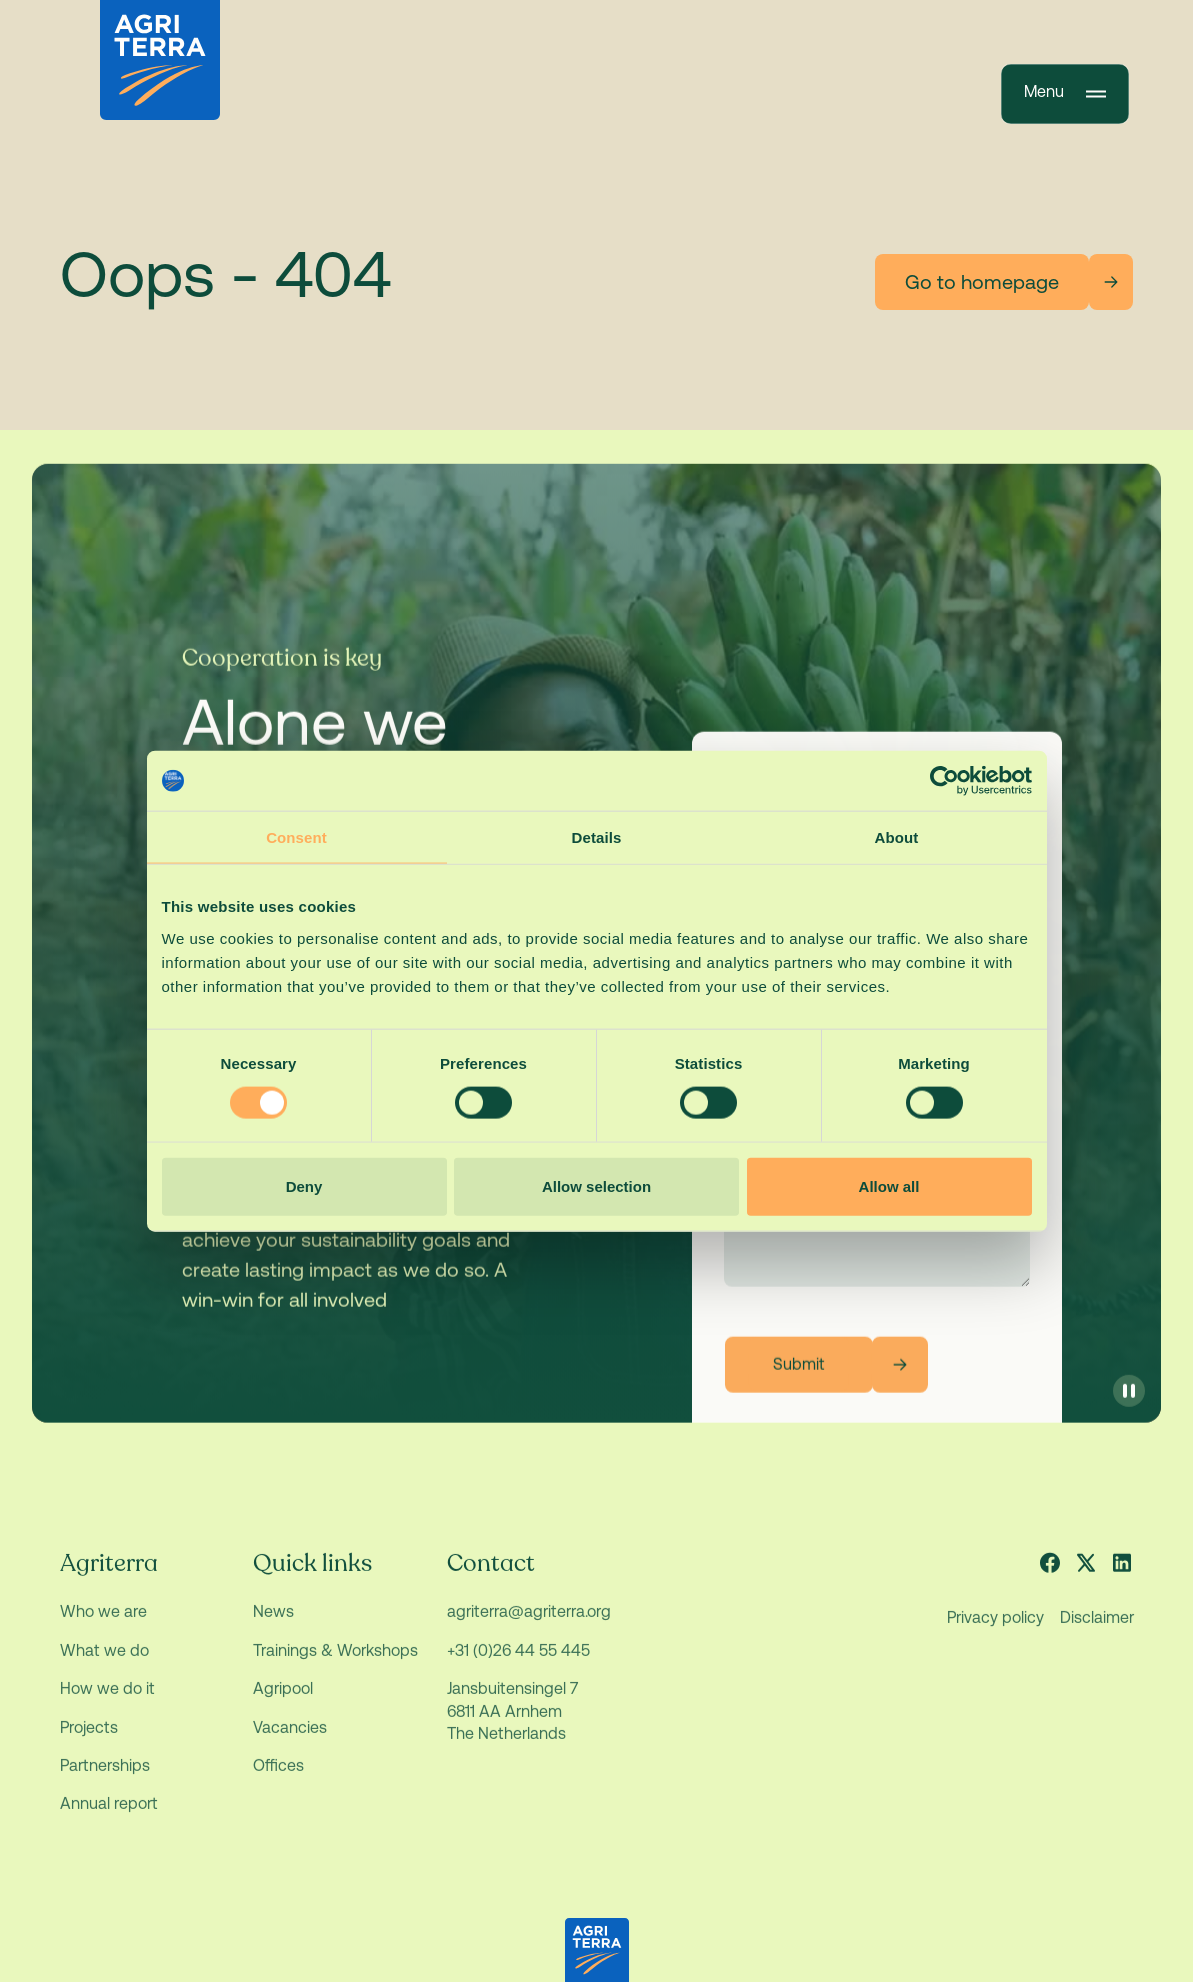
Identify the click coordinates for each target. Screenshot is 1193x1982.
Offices (278, 1781)
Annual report (109, 1819)
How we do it (107, 1704)
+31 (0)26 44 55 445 (517, 1666)
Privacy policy (994, 1633)
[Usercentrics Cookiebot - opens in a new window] (944, 781)
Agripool (283, 1704)
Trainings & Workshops (335, 1666)
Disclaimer (1096, 1633)
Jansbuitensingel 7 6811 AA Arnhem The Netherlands (513, 1727)
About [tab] (897, 837)
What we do (104, 1666)
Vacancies (290, 1743)
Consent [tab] (296, 837)
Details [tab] (597, 837)
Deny (304, 1185)
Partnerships (105, 1781)
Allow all (889, 1185)
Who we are (103, 1627)
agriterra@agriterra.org (528, 1627)
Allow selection (596, 1185)
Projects (89, 1743)
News (273, 1627)
